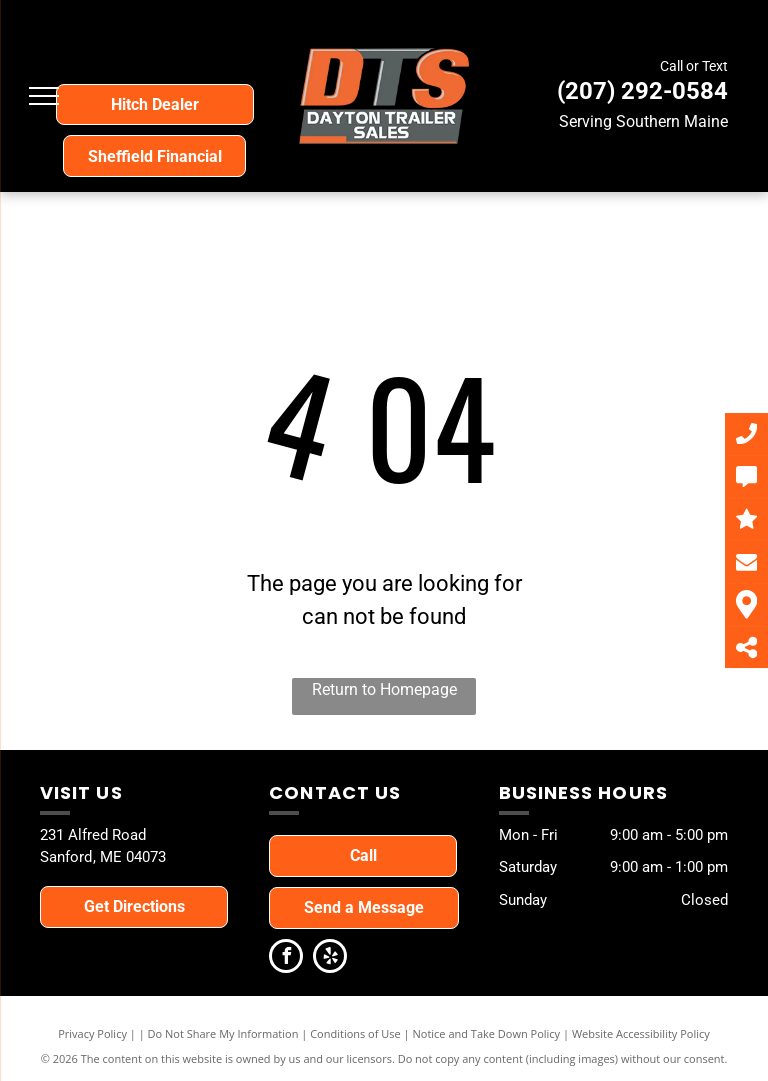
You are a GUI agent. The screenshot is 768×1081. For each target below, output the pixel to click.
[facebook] (286, 958)
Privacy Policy (92, 1033)
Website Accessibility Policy (641, 1033)
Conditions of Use (355, 1033)
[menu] (44, 96)
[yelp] (330, 958)
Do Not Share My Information (223, 1033)
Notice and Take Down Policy (487, 1033)
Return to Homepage (384, 689)
